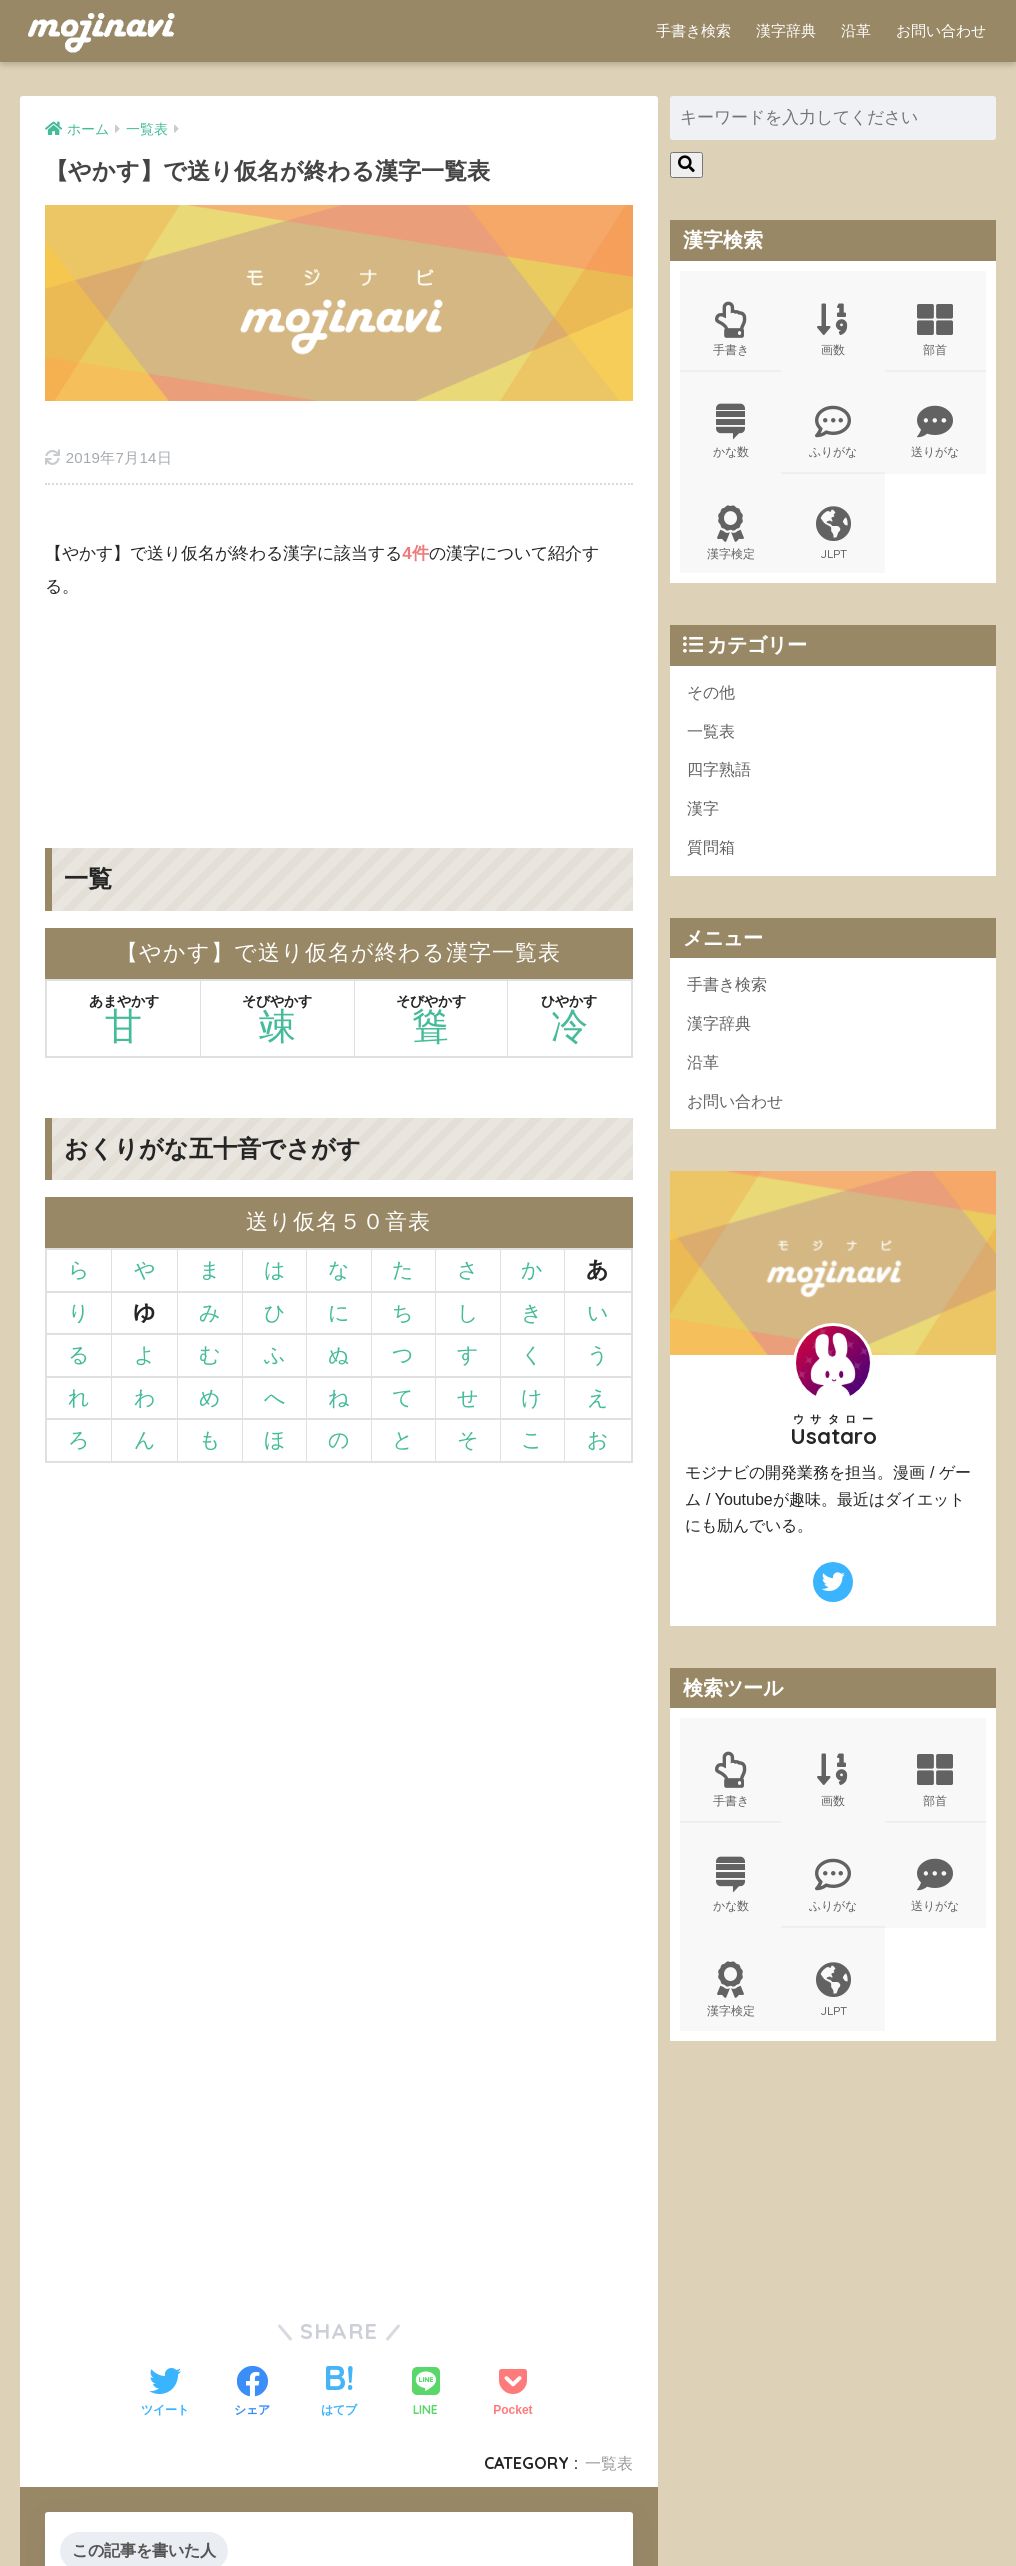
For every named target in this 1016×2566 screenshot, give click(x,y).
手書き (730, 332)
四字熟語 (721, 784)
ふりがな (833, 437)
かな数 (730, 437)
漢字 (704, 825)
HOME (508, 2487)
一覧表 (712, 744)
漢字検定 (730, 542)
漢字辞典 (786, 30)
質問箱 (712, 865)
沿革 (856, 30)
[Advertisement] (338, 665)
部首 (935, 332)
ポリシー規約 (505, 2517)
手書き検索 (693, 30)
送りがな (935, 437)
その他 (712, 703)
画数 (833, 332)
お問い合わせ (941, 30)
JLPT (833, 542)
